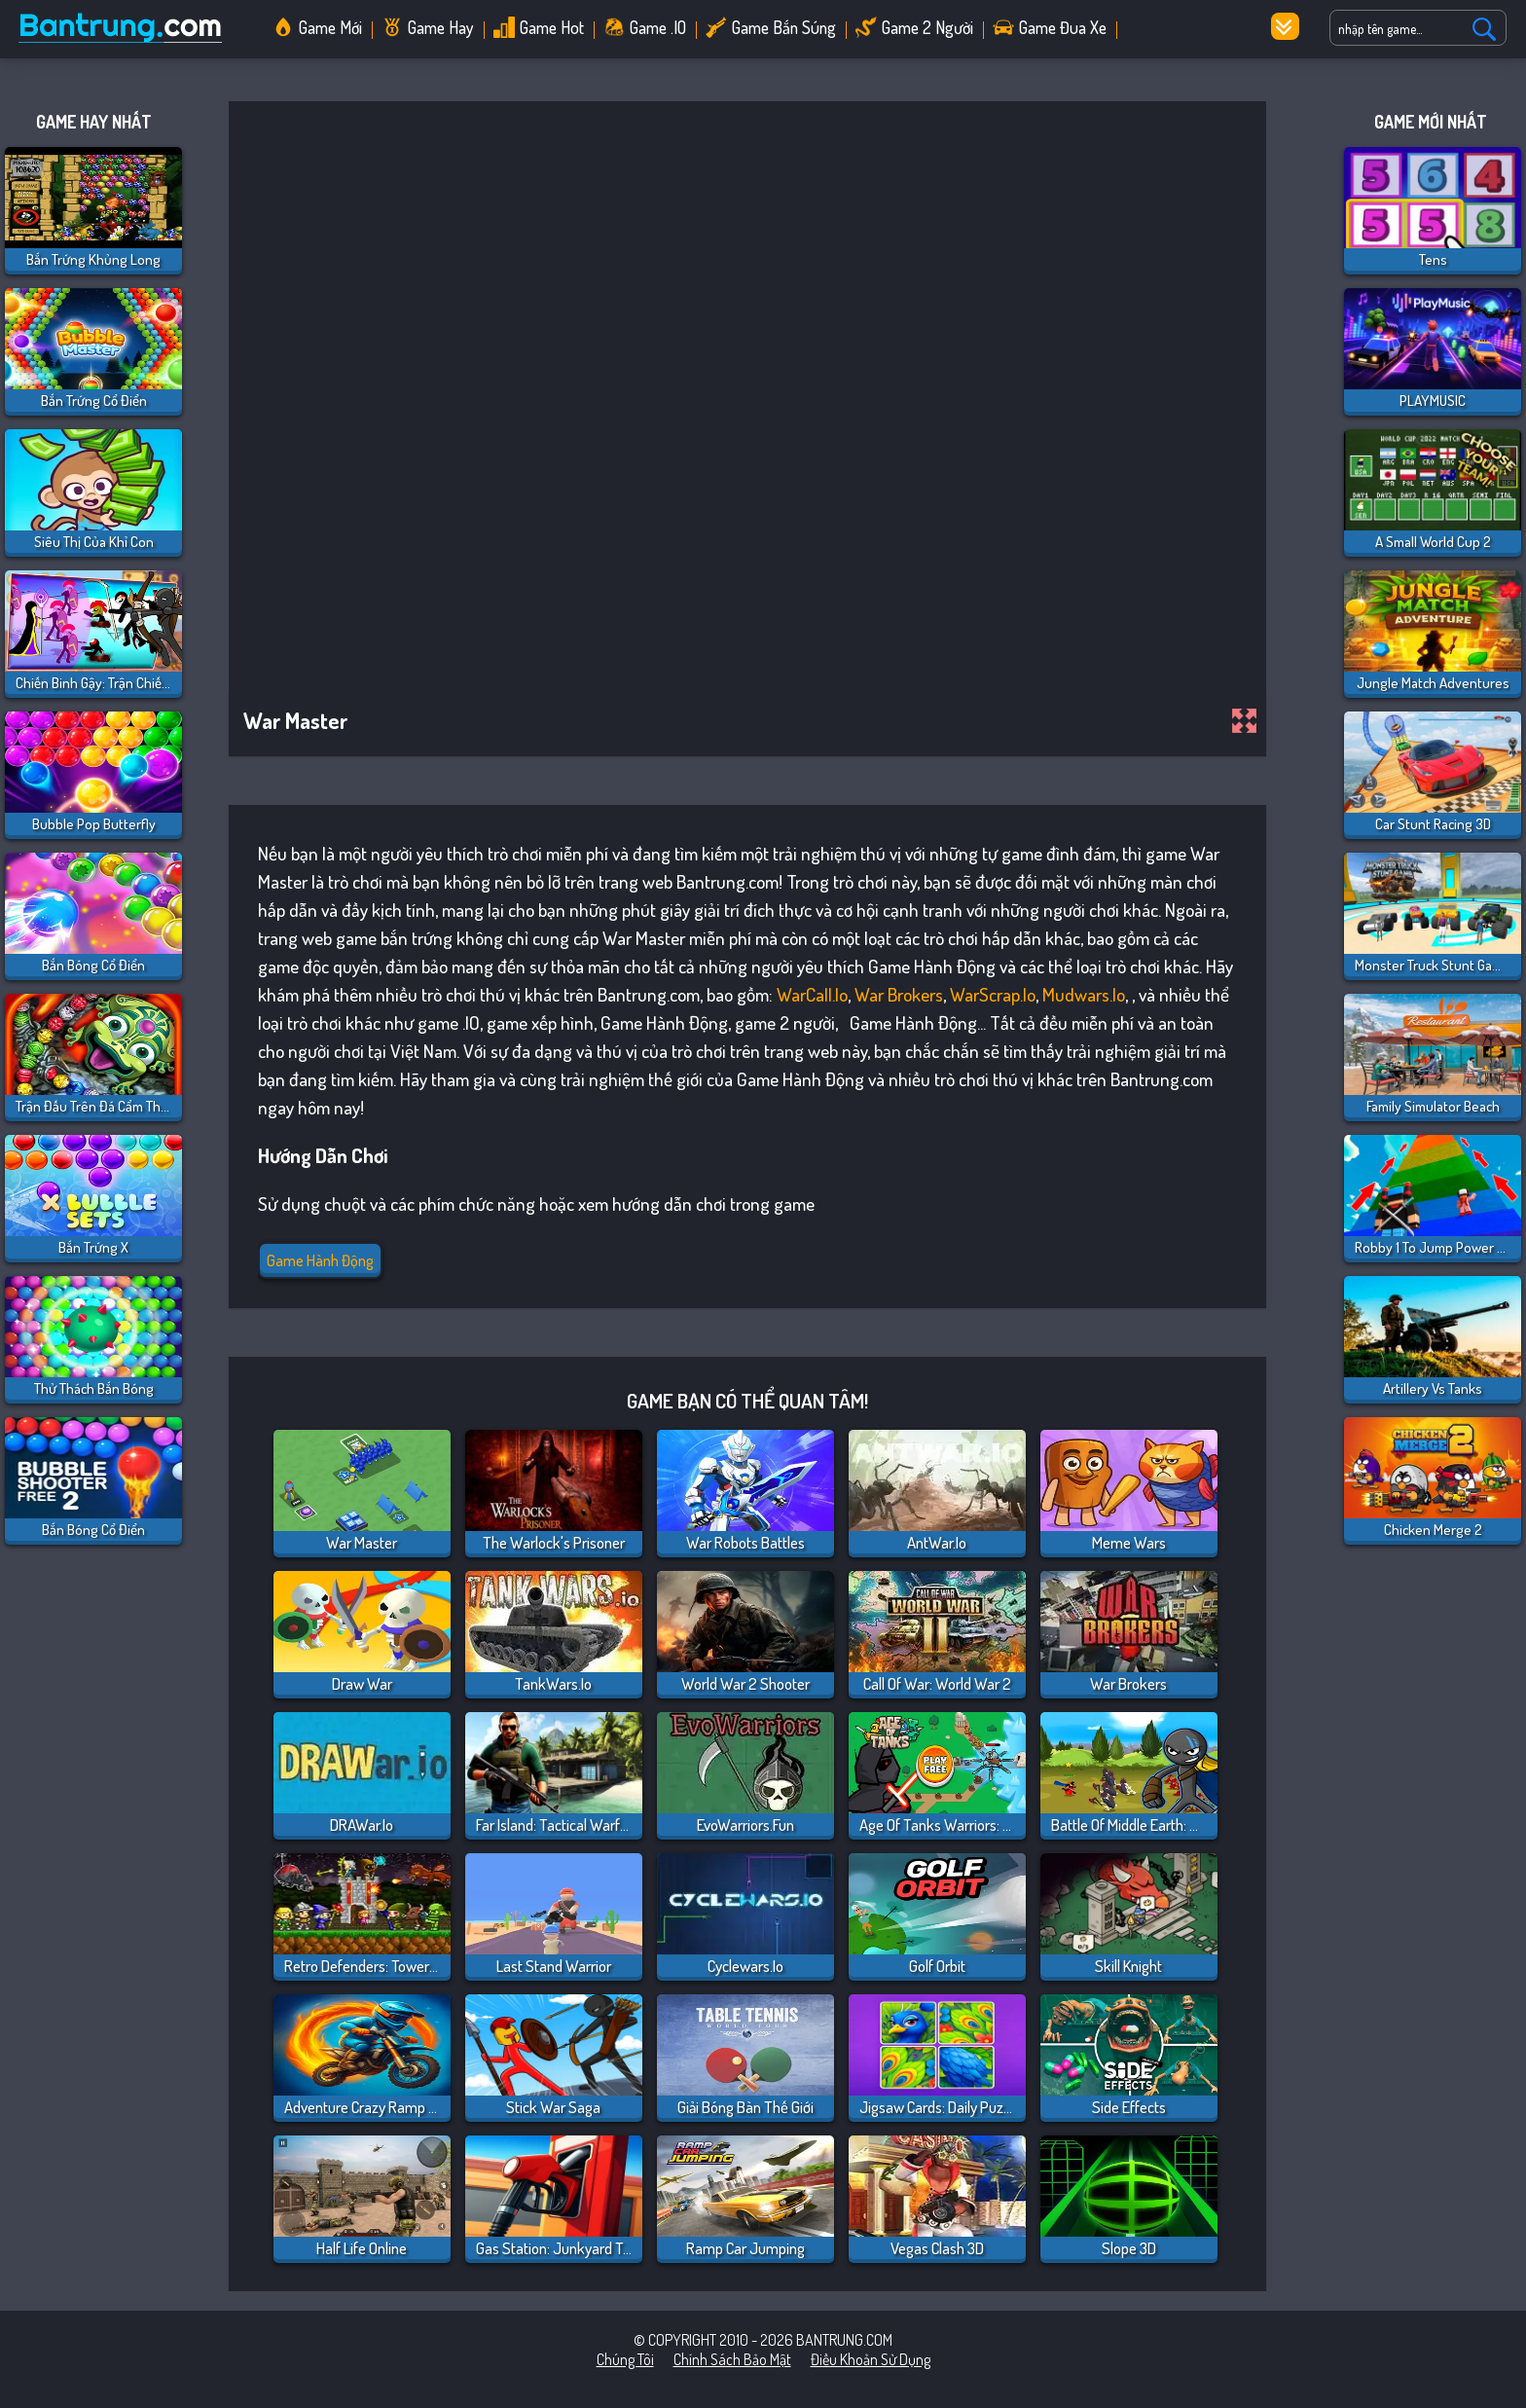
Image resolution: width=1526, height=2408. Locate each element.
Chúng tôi (625, 2359)
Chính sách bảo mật (732, 2359)
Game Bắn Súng (784, 27)
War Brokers (898, 994)
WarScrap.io (993, 994)
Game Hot (552, 27)
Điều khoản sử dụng (870, 2359)
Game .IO (658, 27)
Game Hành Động (320, 1260)
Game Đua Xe (1063, 27)
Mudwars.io (1083, 994)
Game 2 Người (927, 27)
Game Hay (441, 27)
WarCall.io (812, 994)
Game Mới (330, 27)
